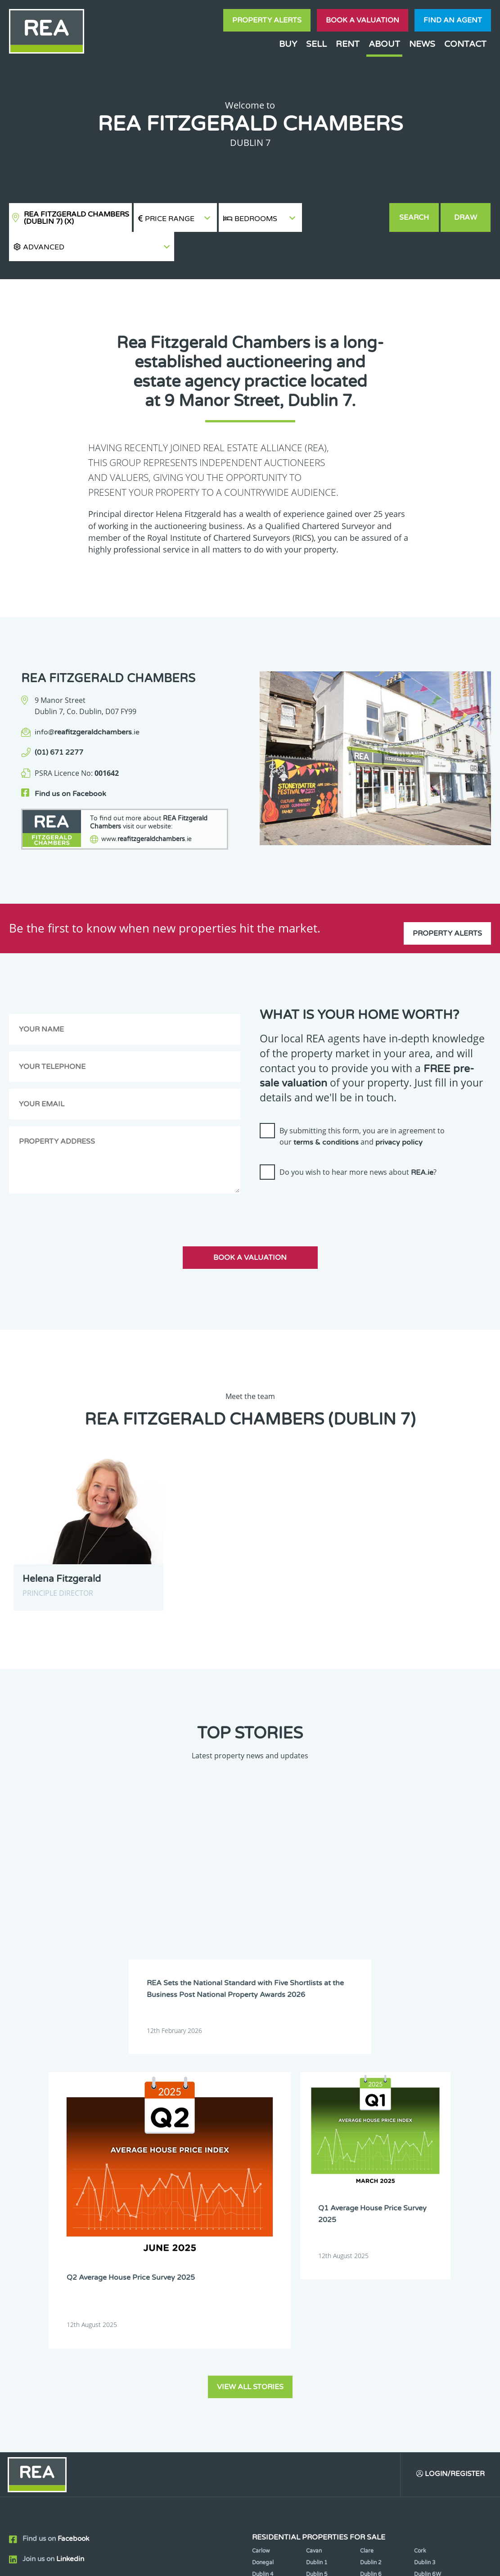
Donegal (263, 2181)
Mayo (259, 2274)
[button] (345, 217)
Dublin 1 (317, 2181)
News (422, 44)
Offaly (422, 2274)
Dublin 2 (371, 2181)
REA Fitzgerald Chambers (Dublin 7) (76, 218)
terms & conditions (326, 1115)
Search (414, 217)
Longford (372, 2262)
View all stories (250, 2004)
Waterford (427, 2285)
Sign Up (166, 2327)
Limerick (317, 2262)
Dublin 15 (264, 2228)
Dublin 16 (318, 2228)
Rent (348, 44)
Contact (465, 44)
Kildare (315, 2251)
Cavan (314, 2170)
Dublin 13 (372, 2216)
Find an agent (452, 20)
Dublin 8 (317, 2204)
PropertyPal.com (427, 2562)
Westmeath (267, 2297)
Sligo (312, 2285)
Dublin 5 (317, 2193)
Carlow (261, 2170)
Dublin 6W (427, 2193)
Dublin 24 (372, 2239)
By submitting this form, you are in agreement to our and (362, 1109)
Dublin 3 (425, 2181)
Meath (314, 2274)
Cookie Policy (192, 2562)
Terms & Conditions (255, 2562)
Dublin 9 (371, 2204)
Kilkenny (371, 2251)
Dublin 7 (263, 2204)
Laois (421, 2251)
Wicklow (371, 2297)
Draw (466, 217)
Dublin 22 (318, 2239)
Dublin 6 (371, 2193)
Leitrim (261, 2262)
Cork (420, 2170)
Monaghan (374, 2274)
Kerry (259, 2251)
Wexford (317, 2297)
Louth (421, 2262)
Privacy (308, 2562)
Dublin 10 (426, 2204)
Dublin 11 (264, 2216)
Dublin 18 (426, 2228)
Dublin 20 (264, 2239)
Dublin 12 (318, 2216)
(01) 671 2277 (59, 723)
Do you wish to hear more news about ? (358, 1145)
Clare (367, 2170)
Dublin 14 (426, 2216)
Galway (423, 2239)
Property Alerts (267, 20)
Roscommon (268, 2285)
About (384, 44)
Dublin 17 (372, 2228)
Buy (288, 44)
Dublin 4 (263, 2193)
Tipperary (372, 2285)
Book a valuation (362, 20)
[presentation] (328, 1177)
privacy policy (399, 1115)
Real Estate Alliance (114, 2562)
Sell (316, 44)
